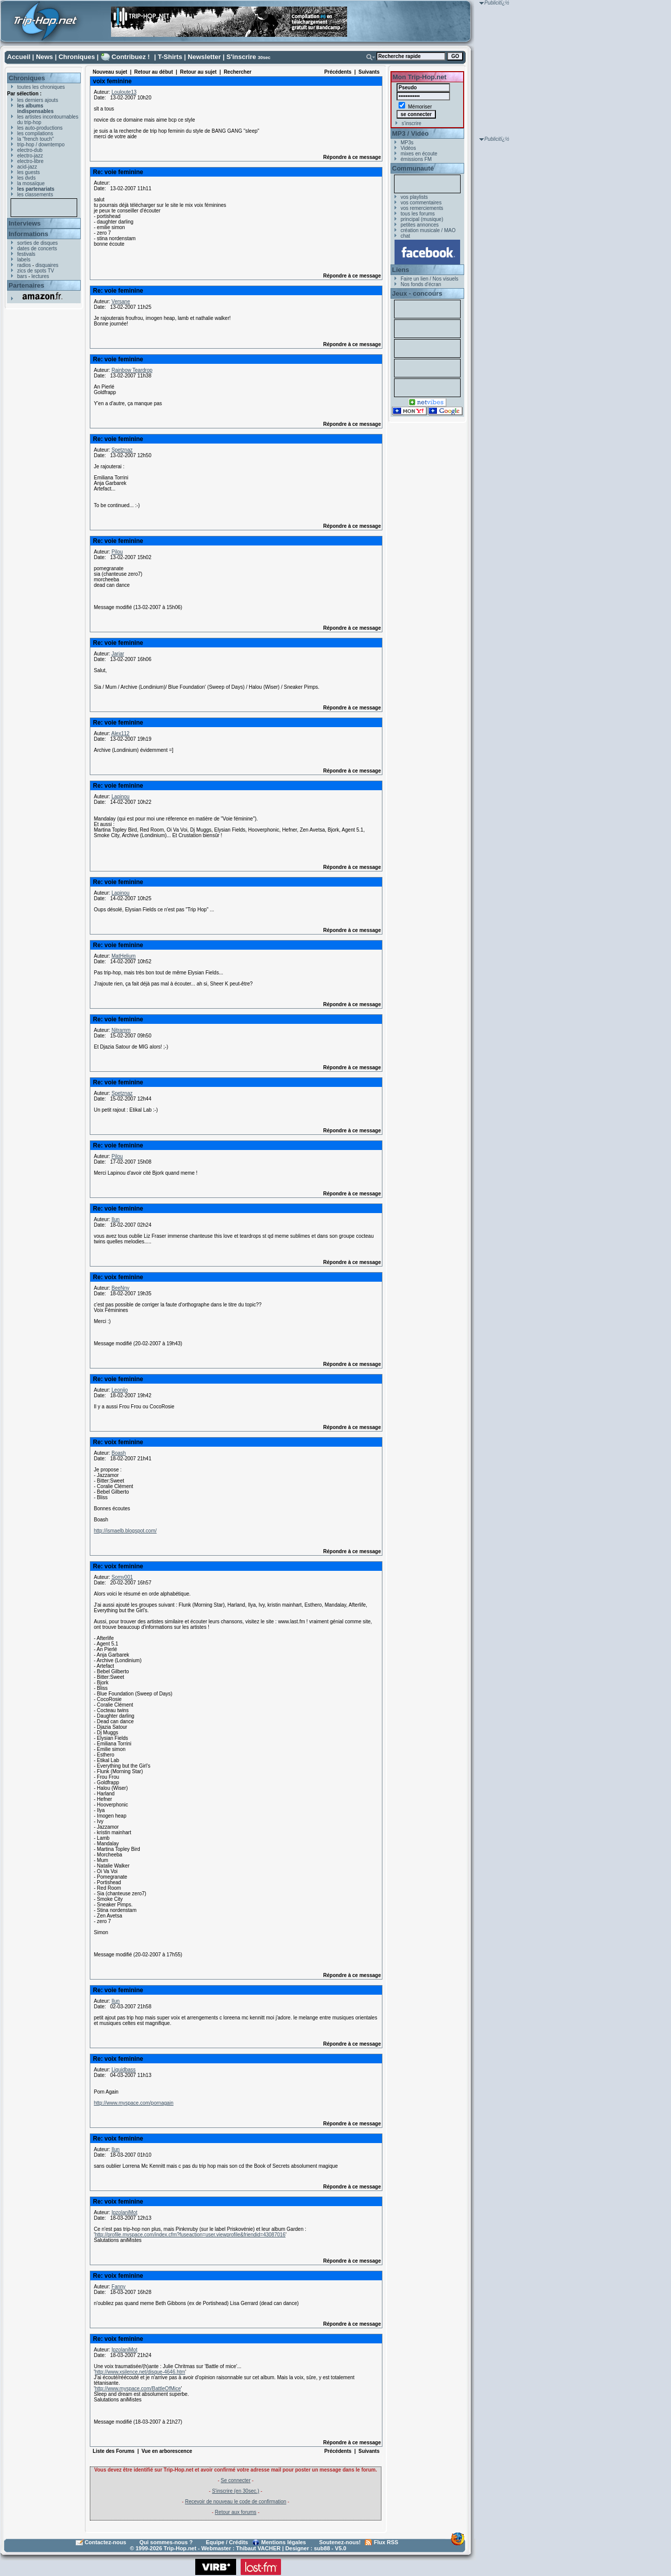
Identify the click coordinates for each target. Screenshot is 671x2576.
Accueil (18, 57)
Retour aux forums (235, 2512)
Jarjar (117, 653)
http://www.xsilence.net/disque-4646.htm (140, 2372)
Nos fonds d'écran (421, 284)
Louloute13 (124, 92)
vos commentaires (421, 202)
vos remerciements (422, 208)
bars (22, 276)
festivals (26, 254)
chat (405, 236)
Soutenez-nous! (340, 2542)
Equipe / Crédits (227, 2542)
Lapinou (120, 796)
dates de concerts (37, 248)
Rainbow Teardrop (131, 370)
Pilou (117, 552)
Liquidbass (123, 2069)
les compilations (35, 133)
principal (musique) (422, 219)
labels (23, 259)
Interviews (25, 223)
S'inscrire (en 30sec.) (235, 2491)
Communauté (413, 168)
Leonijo (119, 1390)
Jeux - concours (417, 293)
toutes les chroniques (41, 87)
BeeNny (120, 1288)
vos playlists (414, 197)
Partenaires (26, 285)
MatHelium (123, 956)
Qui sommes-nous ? (166, 2542)
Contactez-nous (106, 2542)
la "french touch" (35, 139)
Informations (28, 234)
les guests (28, 172)
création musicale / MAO (428, 230)
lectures (40, 276)
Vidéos (408, 148)
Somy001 (122, 1577)
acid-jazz (27, 167)
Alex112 (120, 733)
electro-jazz (30, 155)
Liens (400, 269)
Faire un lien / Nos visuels (430, 279)
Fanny (118, 2286)
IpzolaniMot (124, 2212)
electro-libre (30, 161)
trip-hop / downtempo (41, 144)
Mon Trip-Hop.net (419, 77)
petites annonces (420, 225)
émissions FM (416, 159)
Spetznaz (122, 450)
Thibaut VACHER (258, 2548)
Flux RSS (386, 2542)
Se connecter (236, 2480)
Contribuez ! (130, 57)
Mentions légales (283, 2542)
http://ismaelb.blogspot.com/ (125, 1530)
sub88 (322, 2548)
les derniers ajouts (37, 100)
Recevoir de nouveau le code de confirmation (236, 2501)
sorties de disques (37, 243)
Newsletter (204, 57)
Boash (118, 1453)
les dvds (26, 178)
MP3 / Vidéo (410, 133)
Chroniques (77, 57)
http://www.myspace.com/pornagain (134, 2103)
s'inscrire (411, 123)
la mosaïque (30, 183)
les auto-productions (40, 128)
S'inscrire (241, 57)
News (44, 57)
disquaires (47, 265)
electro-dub (29, 150)
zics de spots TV (35, 270)
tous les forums (418, 213)
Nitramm (121, 1030)
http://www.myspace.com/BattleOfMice (138, 2388)
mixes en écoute (419, 153)
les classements (35, 194)
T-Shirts (170, 57)
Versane (120, 301)
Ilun (115, 1219)
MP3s (407, 142)
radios (24, 265)
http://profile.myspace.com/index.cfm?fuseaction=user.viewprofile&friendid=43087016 (190, 2234)
